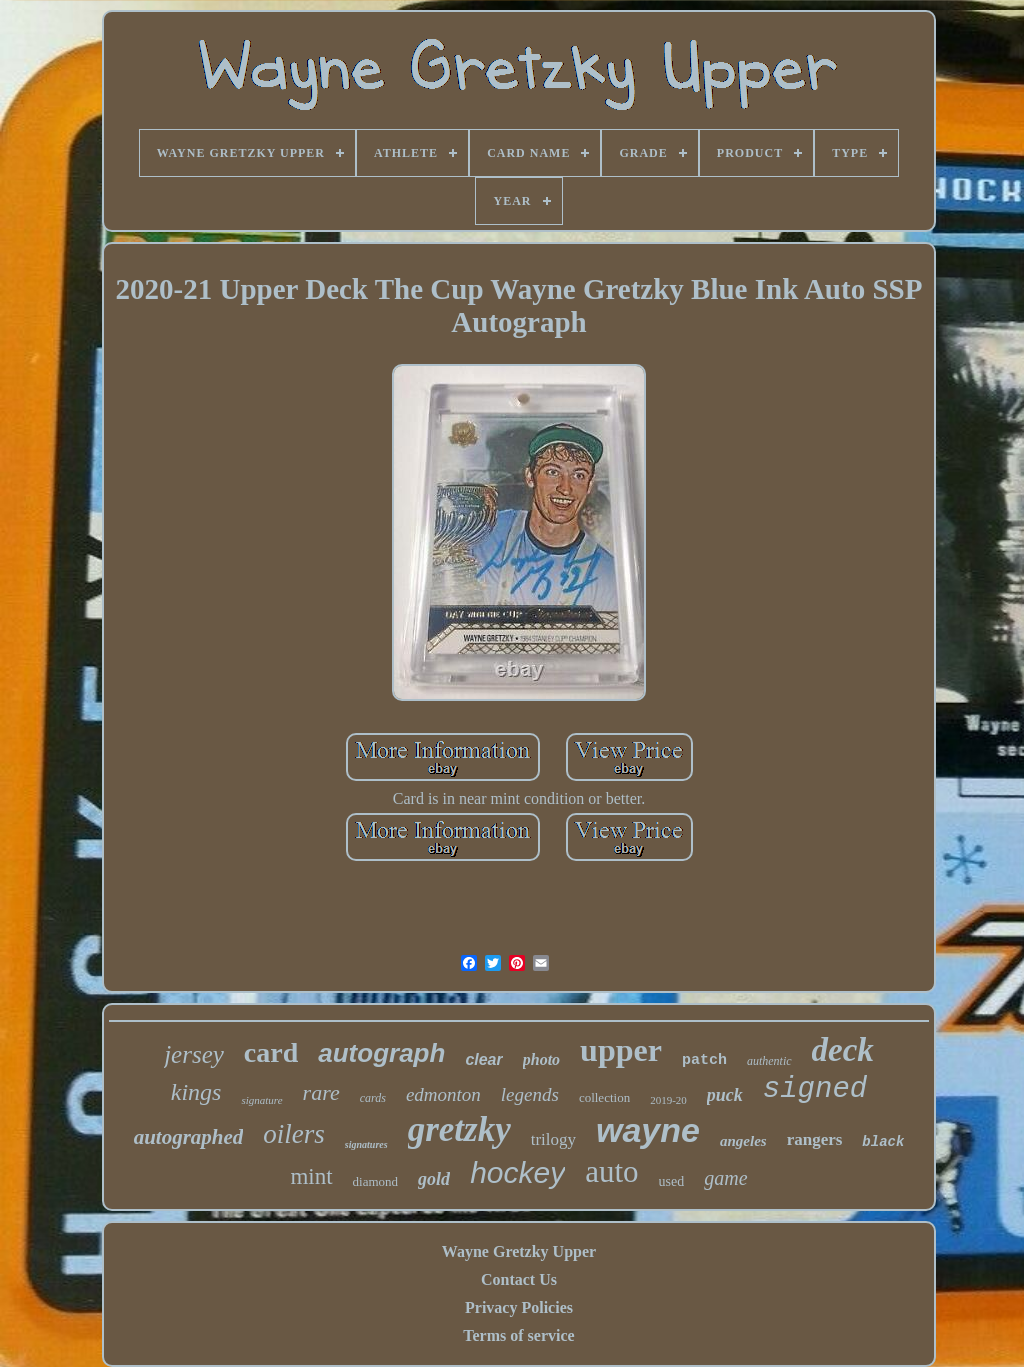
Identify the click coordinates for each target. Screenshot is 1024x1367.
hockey (517, 1172)
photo (541, 1059)
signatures (366, 1144)
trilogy (553, 1139)
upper (621, 1050)
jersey (194, 1054)
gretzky (459, 1129)
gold (434, 1179)
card (271, 1052)
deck (843, 1050)
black (883, 1142)
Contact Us (519, 1279)
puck (725, 1095)
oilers (294, 1134)
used (672, 1181)
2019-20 (668, 1100)
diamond (376, 1181)
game (725, 1178)
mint (311, 1176)
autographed (189, 1137)
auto (611, 1171)
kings (196, 1092)
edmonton (443, 1094)
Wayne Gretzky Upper (519, 1251)
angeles (743, 1141)
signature (261, 1100)
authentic (769, 1061)
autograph (381, 1053)
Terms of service (518, 1335)
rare (321, 1092)
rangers (815, 1139)
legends (530, 1094)
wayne (648, 1130)
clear (483, 1059)
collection (604, 1097)
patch (704, 1060)
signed (815, 1089)
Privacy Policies (519, 1307)
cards (373, 1098)
